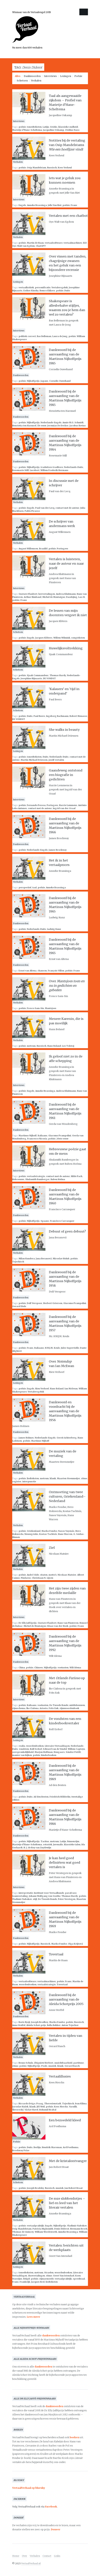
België (26, 2278)
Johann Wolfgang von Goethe (44, 1896)
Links (57, 2556)
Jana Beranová (44, 1258)
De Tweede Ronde (58, 1705)
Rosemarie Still (20, 470)
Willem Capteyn (76, 1749)
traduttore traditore (52, 467)
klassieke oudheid (68, 127)
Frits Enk (54, 1708)
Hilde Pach (76, 1176)
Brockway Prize (20, 2150)
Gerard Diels (19, 1306)
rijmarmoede (46, 2278)
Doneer (55, 2529)
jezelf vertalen (56, 760)
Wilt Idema (75, 1667)
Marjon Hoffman (44, 1752)
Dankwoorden (32, 76)
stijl (35, 1899)
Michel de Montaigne (53, 597)
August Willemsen (28, 548)
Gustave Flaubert (28, 594)
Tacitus (45, 1841)
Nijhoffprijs (33, 381)
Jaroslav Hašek (20, 2106)
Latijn (46, 127)
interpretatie (26, 1893)
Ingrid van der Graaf (64, 808)
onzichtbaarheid (63, 2063)
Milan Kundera (27, 1258)
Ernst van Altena (27, 970)
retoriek (47, 1844)
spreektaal (79, 2278)
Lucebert (34, 470)
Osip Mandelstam (36, 167)
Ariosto (44, 1708)
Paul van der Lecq (44, 508)
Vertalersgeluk (59, 287)
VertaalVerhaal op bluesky (28, 2487)
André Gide (33, 1574)
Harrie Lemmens (68, 805)
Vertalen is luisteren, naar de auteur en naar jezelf (66, 563)
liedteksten (33, 1478)
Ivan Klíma (81, 2103)
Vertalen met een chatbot (68, 216)
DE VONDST (49, 678)
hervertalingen (46, 594)
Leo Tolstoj (68, 1046)
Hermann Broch (78, 2228)
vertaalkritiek (26, 287)
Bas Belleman (44, 336)
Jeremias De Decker (58, 425)
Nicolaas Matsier (67, 1574)
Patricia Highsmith (43, 2228)
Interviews (50, 76)
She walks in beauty (64, 730)
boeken (74, 2437)
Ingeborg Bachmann (57, 716)
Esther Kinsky (31, 290)
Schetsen (22, 80)
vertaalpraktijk (35, 2225)
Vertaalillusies (60, 2076)
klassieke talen (72, 1844)
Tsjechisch (18, 1261)
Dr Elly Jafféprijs (28, 1623)
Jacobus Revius (78, 425)
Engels (22, 205)
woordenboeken (35, 1746)
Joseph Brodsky (35, 2188)
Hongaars (59, 1752)
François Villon (56, 970)
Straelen (49, 2272)
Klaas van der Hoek (57, 1626)
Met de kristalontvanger (68, 2161)
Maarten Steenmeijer (68, 1478)
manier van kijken (22, 1755)
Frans (74, 205)
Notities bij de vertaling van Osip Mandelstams (67, 144)
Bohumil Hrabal (47, 2109)
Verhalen (36, 80)
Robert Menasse (78, 716)
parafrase (70, 1893)
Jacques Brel (38, 2282)
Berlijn (37, 2147)
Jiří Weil (41, 2106)
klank (53, 1478)
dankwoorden (51, 2335)
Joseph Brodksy (39, 2022)
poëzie (22, 127)
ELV (85, 243)
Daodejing (71, 597)
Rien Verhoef (42, 1388)
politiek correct (27, 336)
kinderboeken (48, 1755)
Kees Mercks (61, 2106)
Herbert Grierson (52, 1303)
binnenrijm (73, 1841)
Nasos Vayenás (66, 1531)
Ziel (52, 1548)
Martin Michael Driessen (34, 760)
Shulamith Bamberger (37, 1179)
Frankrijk (25, 2282)
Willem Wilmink (61, 637)
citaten (44, 1574)
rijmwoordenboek (69, 1708)
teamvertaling (20, 1896)
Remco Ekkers (47, 290)
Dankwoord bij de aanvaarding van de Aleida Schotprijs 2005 (66, 1999)
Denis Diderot (61, 2228)
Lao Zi (81, 597)
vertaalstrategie (36, 1176)
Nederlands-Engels (51, 422)
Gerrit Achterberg (67, 1437)
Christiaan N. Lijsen (42, 1578)
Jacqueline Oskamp (53, 130)
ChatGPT (41, 246)
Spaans (45, 1221)
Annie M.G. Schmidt (72, 422)
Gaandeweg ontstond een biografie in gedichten (65, 774)
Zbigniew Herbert (43, 2063)
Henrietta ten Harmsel (24, 425)
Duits (67, 290)
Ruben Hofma (58, 1179)
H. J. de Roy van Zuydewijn (37, 1847)
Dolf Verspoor (34, 1303)
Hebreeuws (18, 1179)
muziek (52, 2066)
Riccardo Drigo (27, 2103)
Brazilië (43, 548)
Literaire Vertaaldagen (57, 1746)
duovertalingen (36, 2275)
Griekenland (33, 1531)
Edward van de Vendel (55, 1749)
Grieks (53, 127)
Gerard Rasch (72, 2066)
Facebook (51, 2506)
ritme (84, 1478)
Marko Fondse (49, 1531)
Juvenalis (58, 1844)
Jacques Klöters (43, 637)
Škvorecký (18, 2109)
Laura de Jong (59, 336)
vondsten (24, 1749)
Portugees (62, 548)
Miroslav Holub (61, 1258)
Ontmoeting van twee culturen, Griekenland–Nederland (67, 1496)
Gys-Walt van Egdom (23, 246)
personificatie (42, 287)
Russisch (52, 167)
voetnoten (63, 1667)
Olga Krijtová (75, 1943)
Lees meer (33, 2316)
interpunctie (29, 1481)
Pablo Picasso (32, 511)
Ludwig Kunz (54, 929)
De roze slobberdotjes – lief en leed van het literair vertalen (67, 2203)
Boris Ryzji (24, 2022)
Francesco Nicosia (37, 1138)
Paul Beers (39, 716)
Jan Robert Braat (74, 2188)
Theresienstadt (52, 2103)
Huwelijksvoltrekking (66, 648)
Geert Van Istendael (63, 2275)
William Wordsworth (46, 2232)
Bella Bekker (54, 2025)
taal (34, 887)
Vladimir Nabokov (22, 1899)
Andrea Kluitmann (66, 594)
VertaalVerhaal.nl (31, 2563)
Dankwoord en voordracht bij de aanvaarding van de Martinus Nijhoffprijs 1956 (65, 1411)
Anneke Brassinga (37, 205)
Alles (17, 76)
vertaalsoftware (53, 243)
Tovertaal (56, 1954)
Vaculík (73, 2106)
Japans (44, 381)
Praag (39, 2103)
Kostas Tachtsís (48, 1534)
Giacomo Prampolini (59, 1135)
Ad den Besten (41, 1796)
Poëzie (78, 76)
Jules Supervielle (70, 1348)
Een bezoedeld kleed (65, 2120)
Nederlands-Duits (73, 467)
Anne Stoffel (18, 2025)
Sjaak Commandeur (38, 675)
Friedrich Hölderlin (60, 1796)
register (16, 1481)
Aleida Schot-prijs (36, 2025)
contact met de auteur (67, 508)
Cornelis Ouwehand (60, 381)
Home (15, 2556)
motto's (53, 1574)
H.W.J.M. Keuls (52, 1348)
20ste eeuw (62, 1138)
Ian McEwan (71, 1388)
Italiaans (42, 1135)
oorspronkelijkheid (23, 1752)
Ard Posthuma (70, 2147)
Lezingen (65, 76)
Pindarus (26, 1578)
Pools (44, 2066)
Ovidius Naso (72, 130)
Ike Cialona (32, 1708)
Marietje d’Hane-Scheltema (27, 130)
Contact (47, 2556)
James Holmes (26, 1437)
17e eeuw (41, 425)
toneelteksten (34, 127)
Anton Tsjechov (70, 2025)
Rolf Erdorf (36, 1749)
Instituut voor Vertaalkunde (49, 1893)
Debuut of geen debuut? (67, 1231)
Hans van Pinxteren (67, 1623)
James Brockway (58, 850)
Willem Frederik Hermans (54, 470)
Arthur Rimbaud (32, 597)
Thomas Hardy (58, 675)
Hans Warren (65, 1534)
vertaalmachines (73, 243)
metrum (31, 1046)
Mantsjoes (50, 1008)
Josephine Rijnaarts (31, 678)
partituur (78, 2063)
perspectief (25, 887)
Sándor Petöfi (73, 1752)
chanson (42, 970)
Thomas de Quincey (23, 2232)
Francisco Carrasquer (62, 1221)
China (22, 1667)
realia (22, 1746)
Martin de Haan (35, 243)
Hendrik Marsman (52, 2147)
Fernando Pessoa (36, 805)
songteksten (78, 637)
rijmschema (18, 1708)
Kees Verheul (65, 167)
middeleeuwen (77, 1705)
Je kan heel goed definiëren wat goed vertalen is (64, 1862)
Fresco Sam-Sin (35, 1008)
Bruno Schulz (26, 2063)
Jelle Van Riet (54, 205)
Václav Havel (31, 2109)
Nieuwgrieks (31, 1534)
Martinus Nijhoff (28, 1135)
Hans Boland (54, 1046)
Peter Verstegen (66, 1899)
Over (67, 985)
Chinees (38, 1667)
